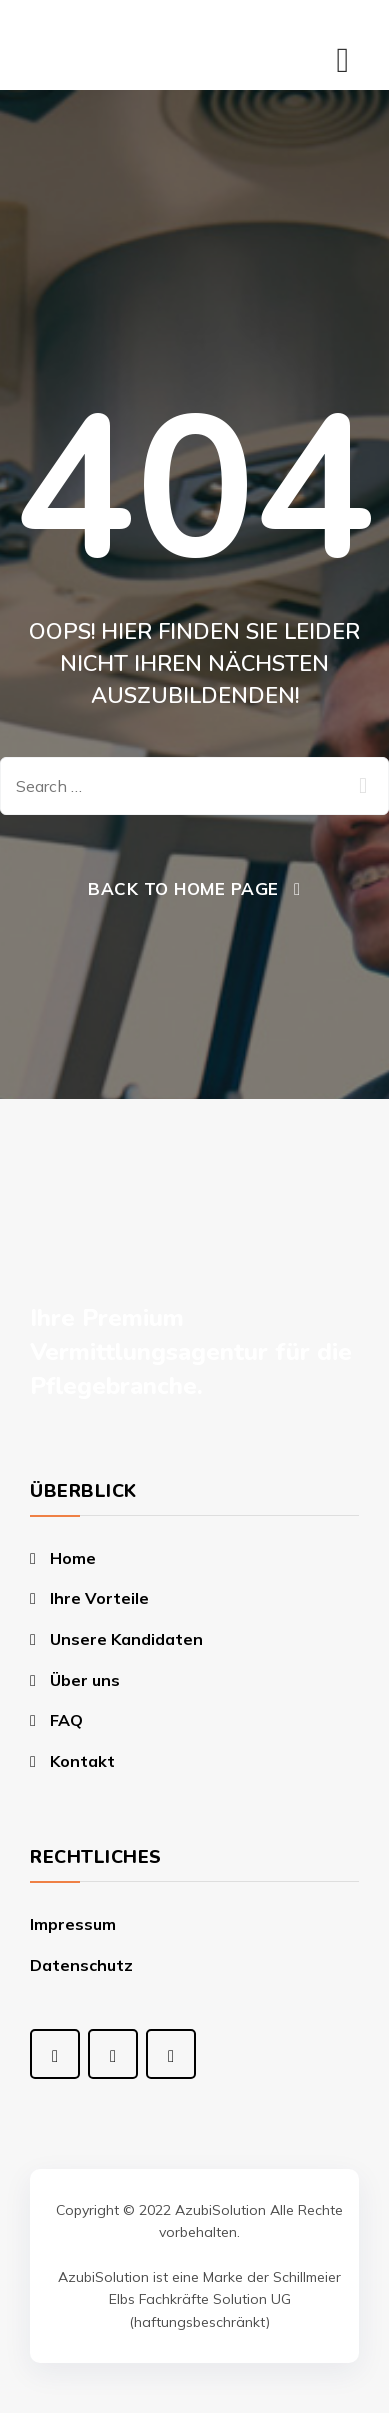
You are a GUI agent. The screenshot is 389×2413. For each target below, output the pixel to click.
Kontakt (82, 1761)
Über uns (85, 1680)
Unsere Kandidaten (126, 1639)
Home (73, 1558)
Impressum (73, 1924)
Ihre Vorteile (99, 1598)
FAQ (66, 1720)
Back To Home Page (183, 888)
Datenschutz (81, 1965)
